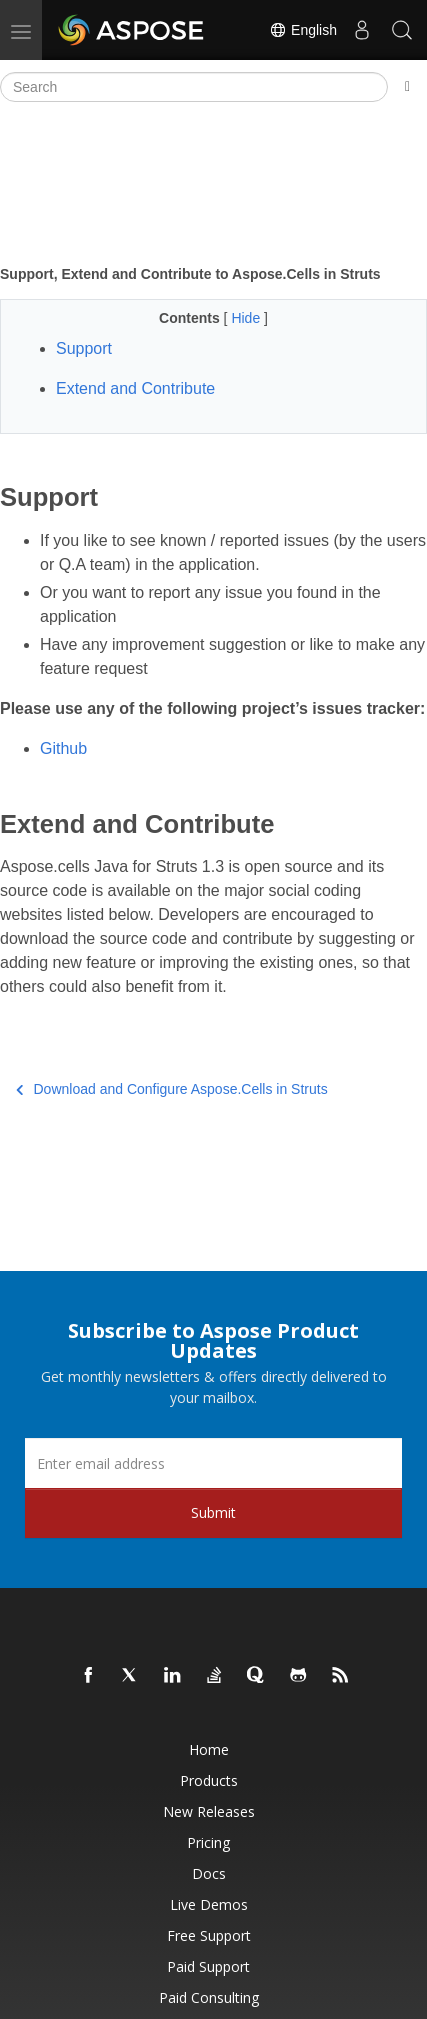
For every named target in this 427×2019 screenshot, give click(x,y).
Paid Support (208, 1966)
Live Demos (209, 1904)
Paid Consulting (209, 1997)
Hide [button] (247, 318)
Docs (209, 1873)
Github (63, 748)
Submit (213, 1512)
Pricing (208, 1842)
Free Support (209, 1935)
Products (209, 1780)
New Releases (209, 1811)
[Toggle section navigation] (407, 87)
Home (209, 1749)
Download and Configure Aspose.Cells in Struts (172, 1089)
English (303, 30)
